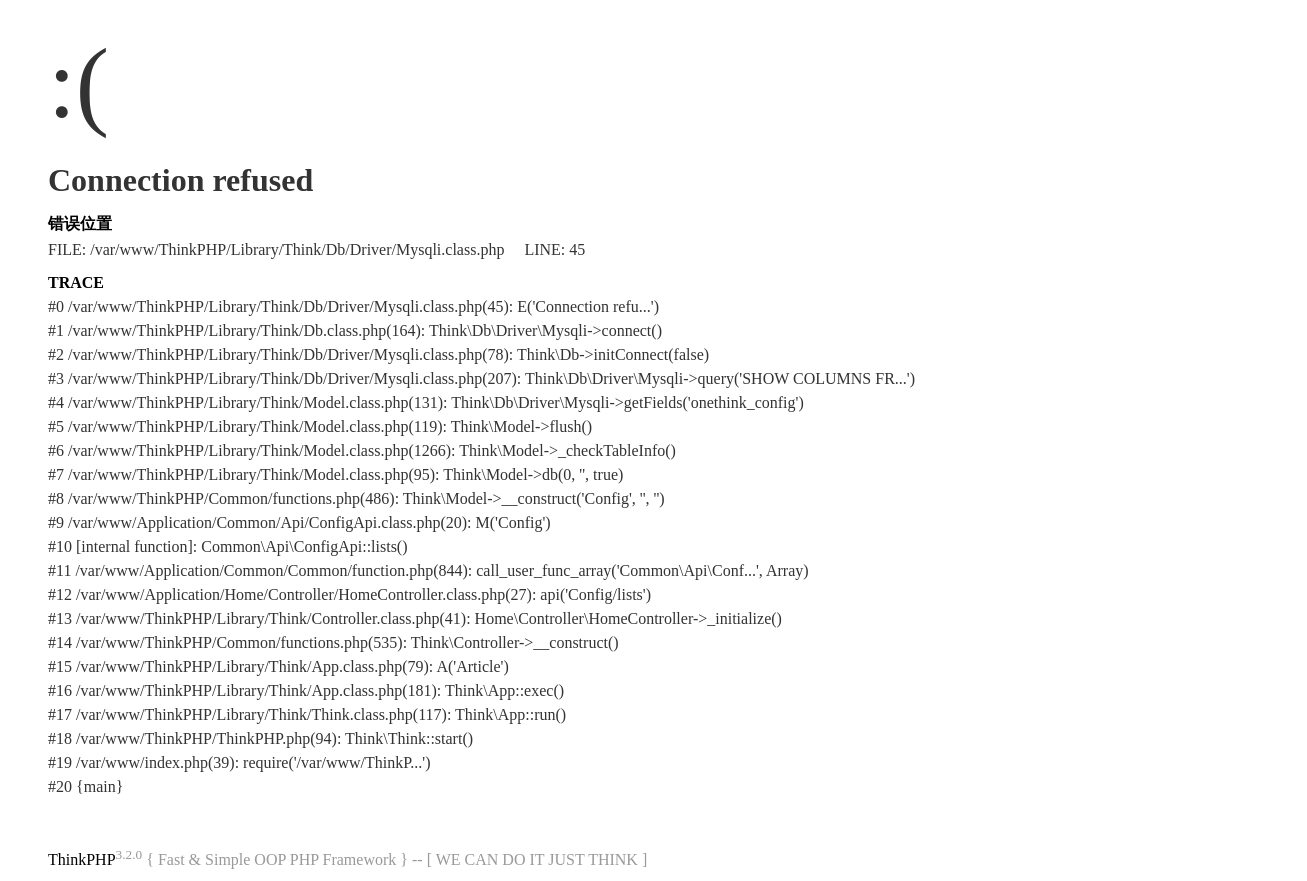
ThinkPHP (82, 859)
